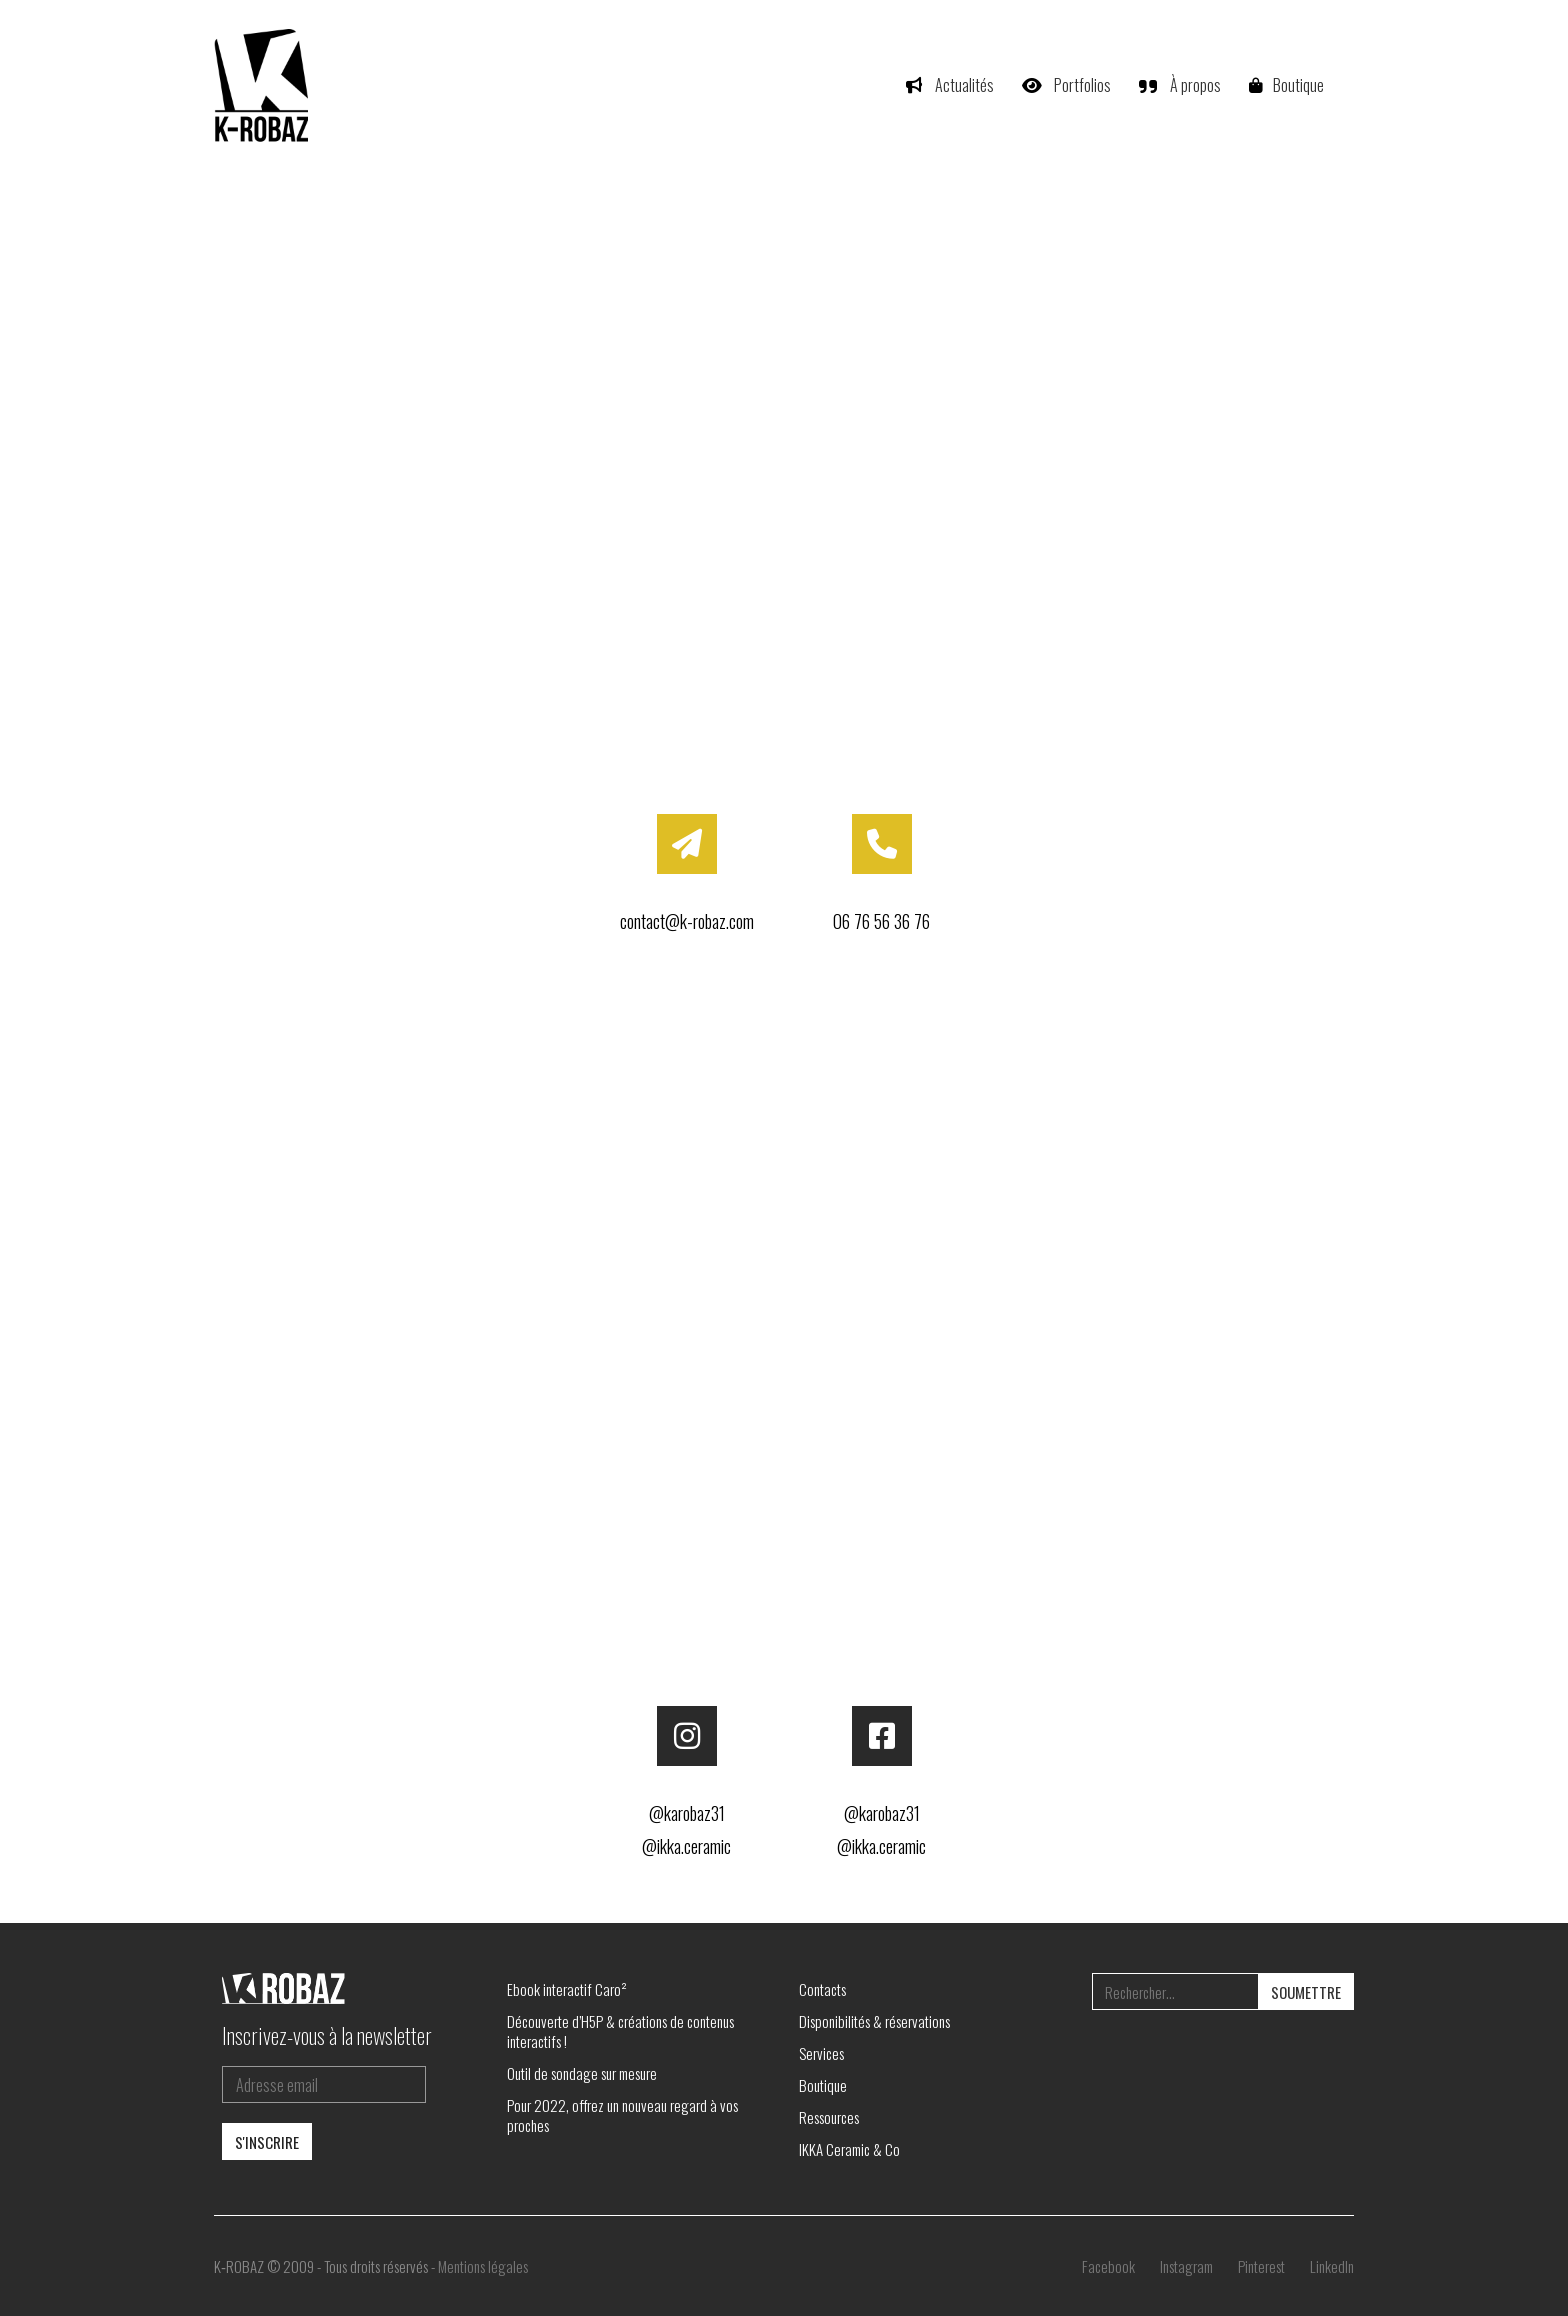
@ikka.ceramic (686, 1846)
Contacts (822, 1989)
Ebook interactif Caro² (567, 1989)
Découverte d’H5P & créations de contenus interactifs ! (620, 2031)
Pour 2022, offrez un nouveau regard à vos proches (622, 2115)
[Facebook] (1108, 2266)
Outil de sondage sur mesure (582, 2073)
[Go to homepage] (264, 85)
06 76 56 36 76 (881, 921)
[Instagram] (1186, 2266)
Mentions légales (483, 2266)
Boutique (823, 2085)
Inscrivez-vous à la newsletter (327, 2035)
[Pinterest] (1261, 2266)
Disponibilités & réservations (874, 2021)
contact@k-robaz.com (687, 921)
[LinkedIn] (1332, 2266)
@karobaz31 (687, 1813)
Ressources (829, 2117)
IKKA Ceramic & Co (849, 2149)
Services (821, 2053)
